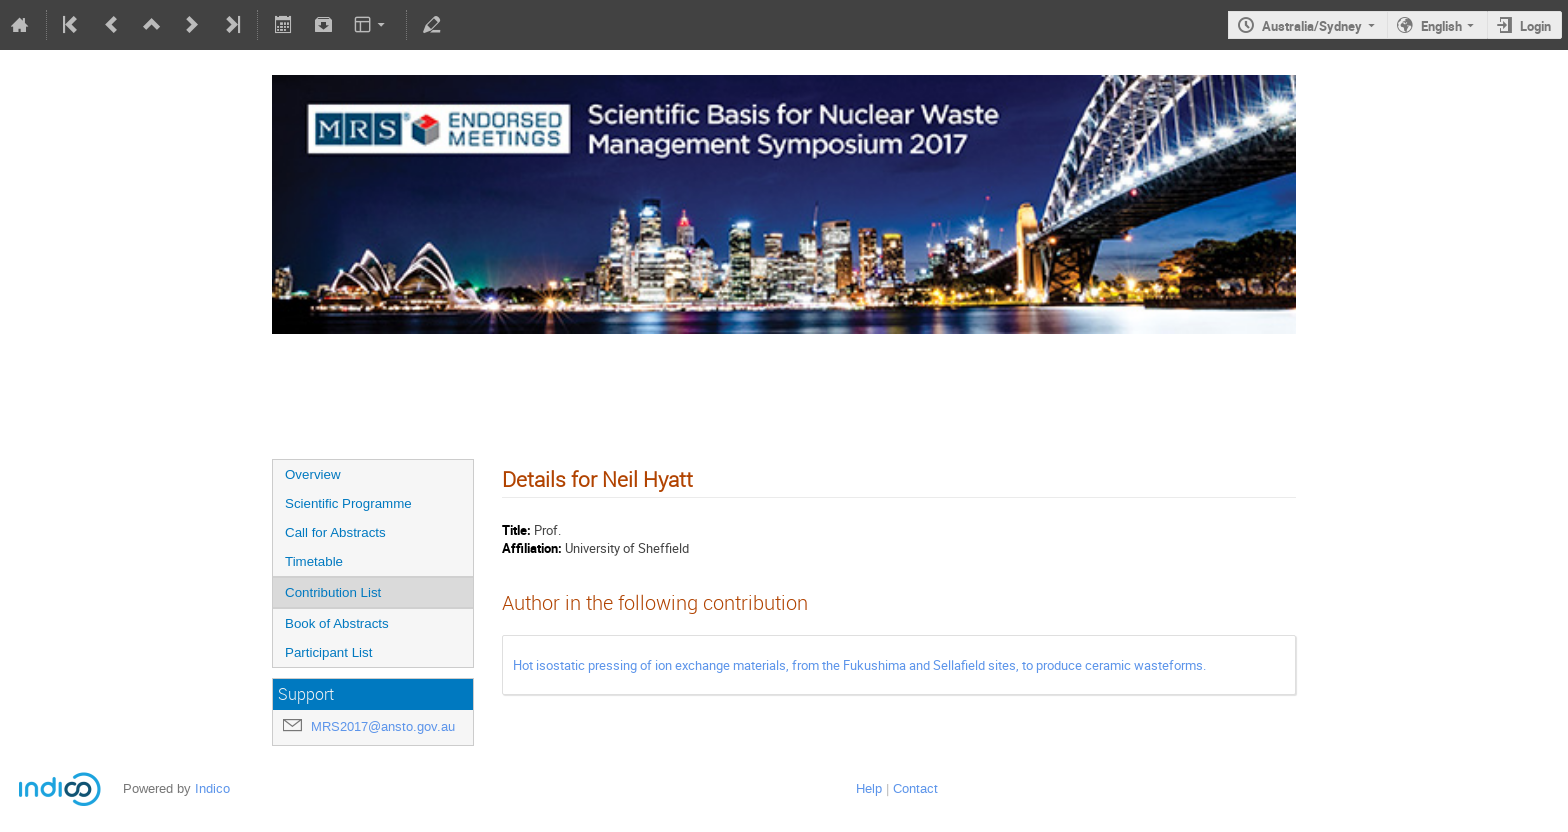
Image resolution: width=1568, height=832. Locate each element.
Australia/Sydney (1312, 26)
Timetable (314, 561)
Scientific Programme (348, 503)
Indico (212, 788)
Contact (915, 788)
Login (1535, 26)
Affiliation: (532, 548)
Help (869, 788)
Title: (516, 530)
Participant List (328, 652)
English (1441, 26)
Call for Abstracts (335, 532)
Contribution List (333, 592)
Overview (313, 474)
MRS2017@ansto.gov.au (383, 726)
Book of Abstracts (337, 623)
